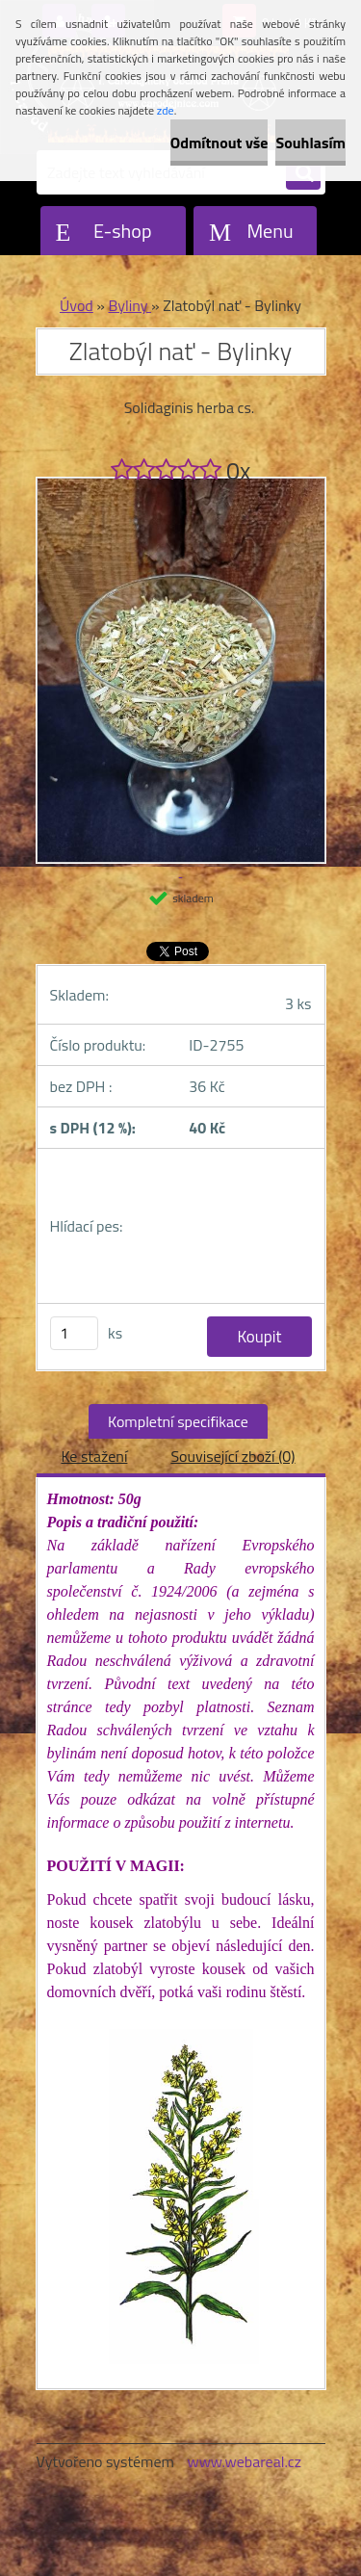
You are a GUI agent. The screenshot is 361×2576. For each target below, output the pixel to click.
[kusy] (74, 1333)
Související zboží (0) (232, 1456)
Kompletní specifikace (178, 1421)
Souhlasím (310, 142)
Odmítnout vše (219, 142)
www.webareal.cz (244, 2461)
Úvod (76, 305)
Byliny (130, 305)
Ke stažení (94, 1456)
